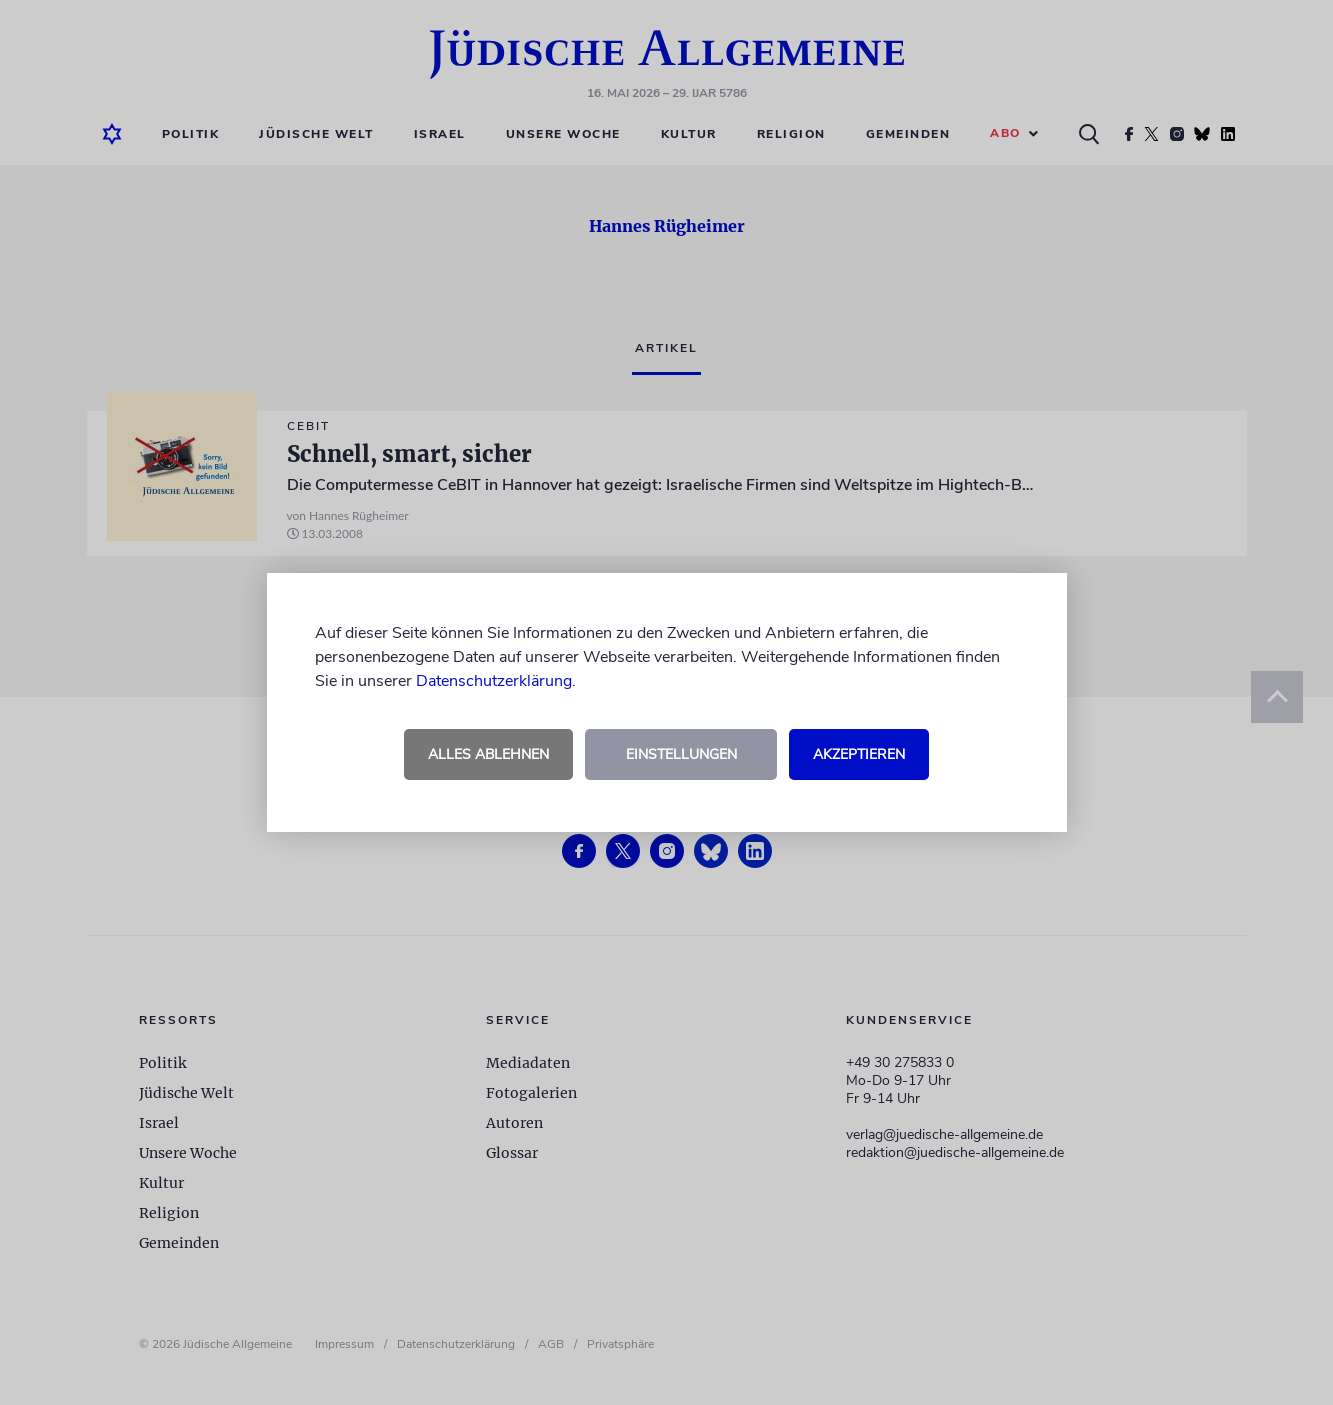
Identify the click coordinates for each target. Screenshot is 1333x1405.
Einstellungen (681, 754)
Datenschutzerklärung (494, 681)
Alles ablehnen (488, 754)
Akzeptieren (859, 754)
